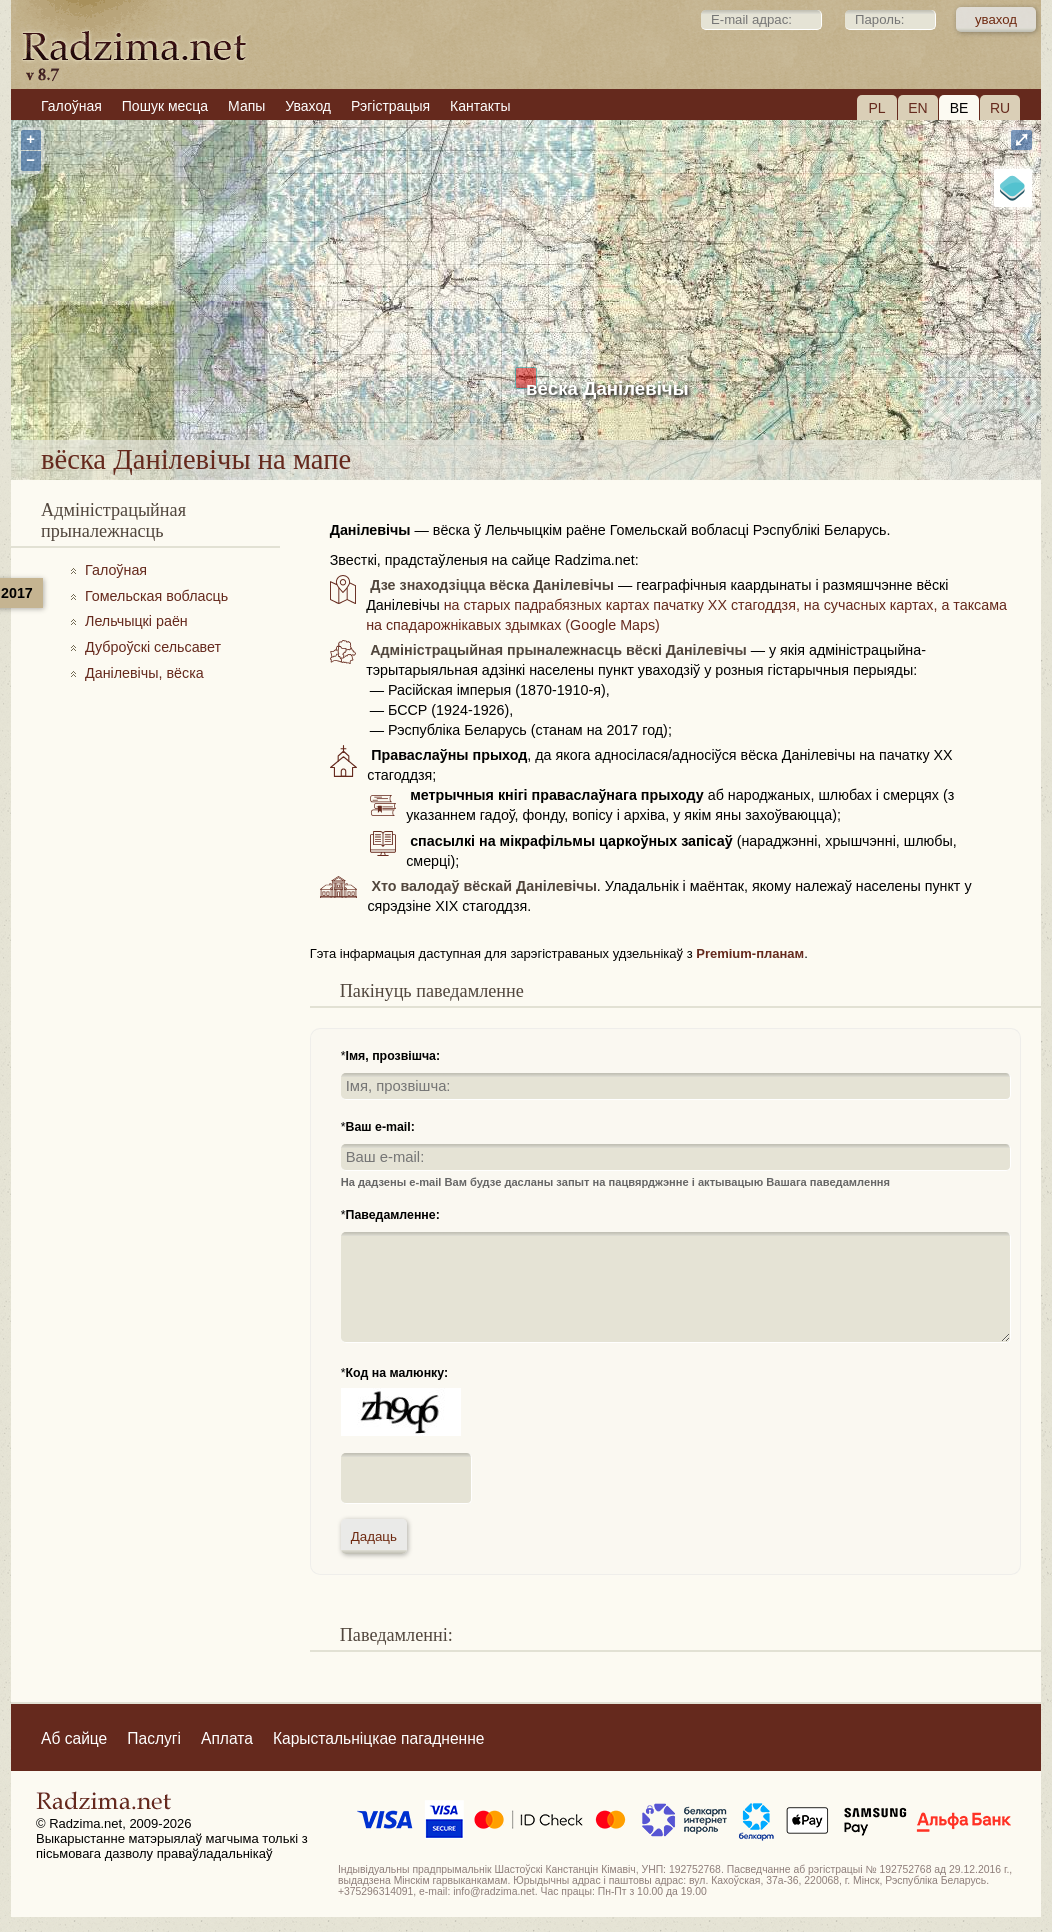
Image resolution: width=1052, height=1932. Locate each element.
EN (917, 108)
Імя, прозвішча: (393, 1056)
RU (1000, 108)
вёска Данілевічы (607, 388)
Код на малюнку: (397, 1373)
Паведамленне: (393, 1215)
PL (876, 108)
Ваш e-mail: (380, 1127)
